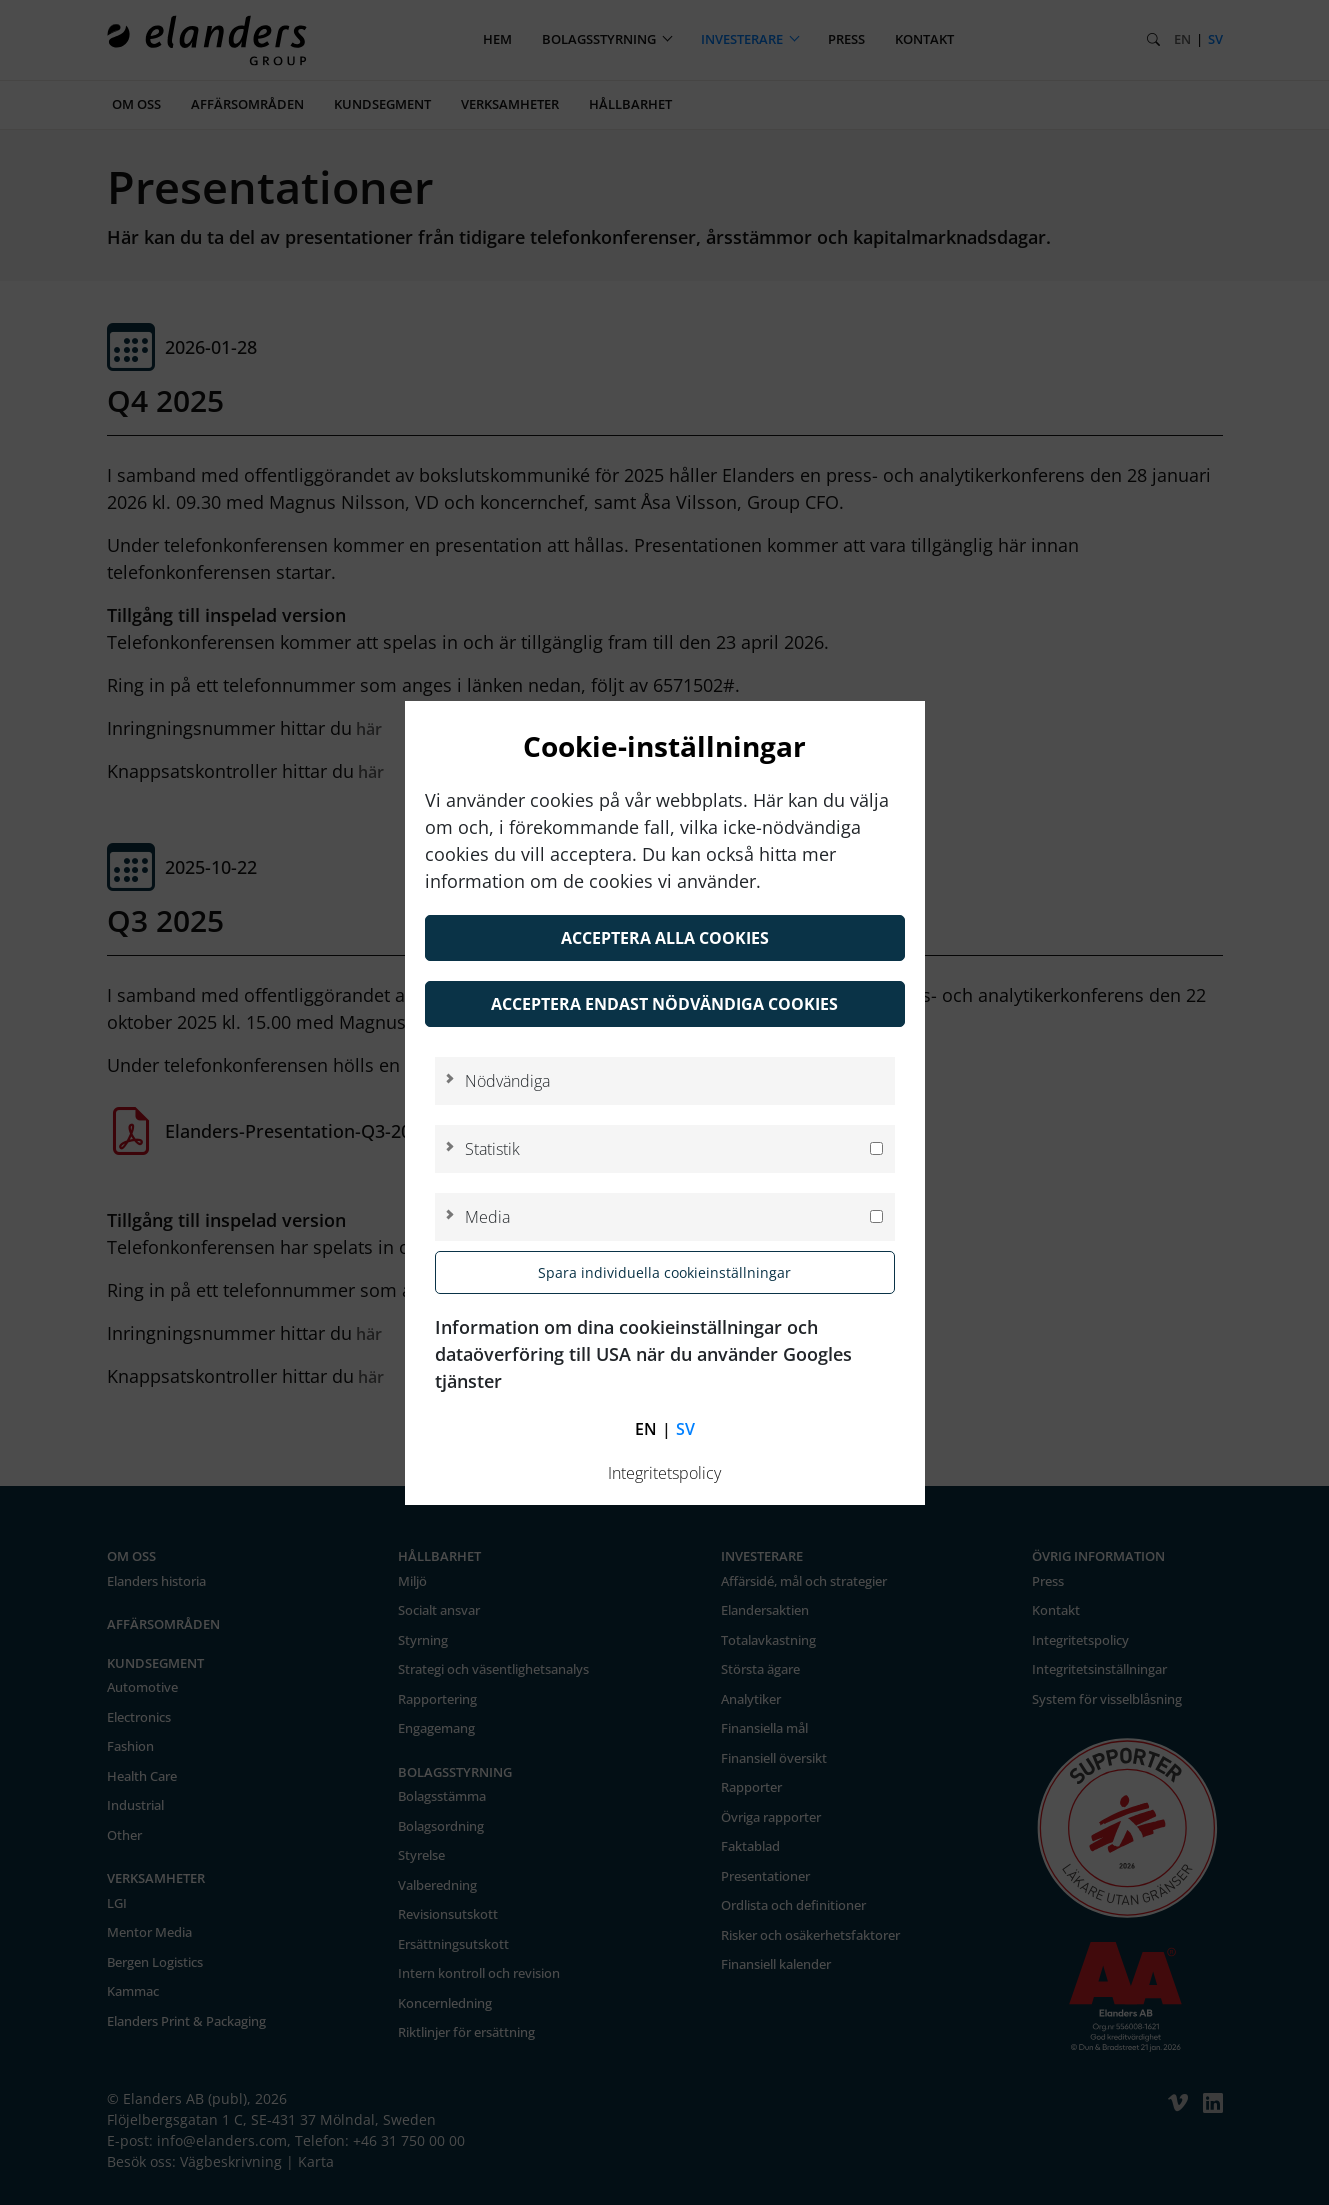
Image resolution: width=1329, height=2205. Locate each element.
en (646, 1429)
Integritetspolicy (664, 1473)
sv (685, 1429)
